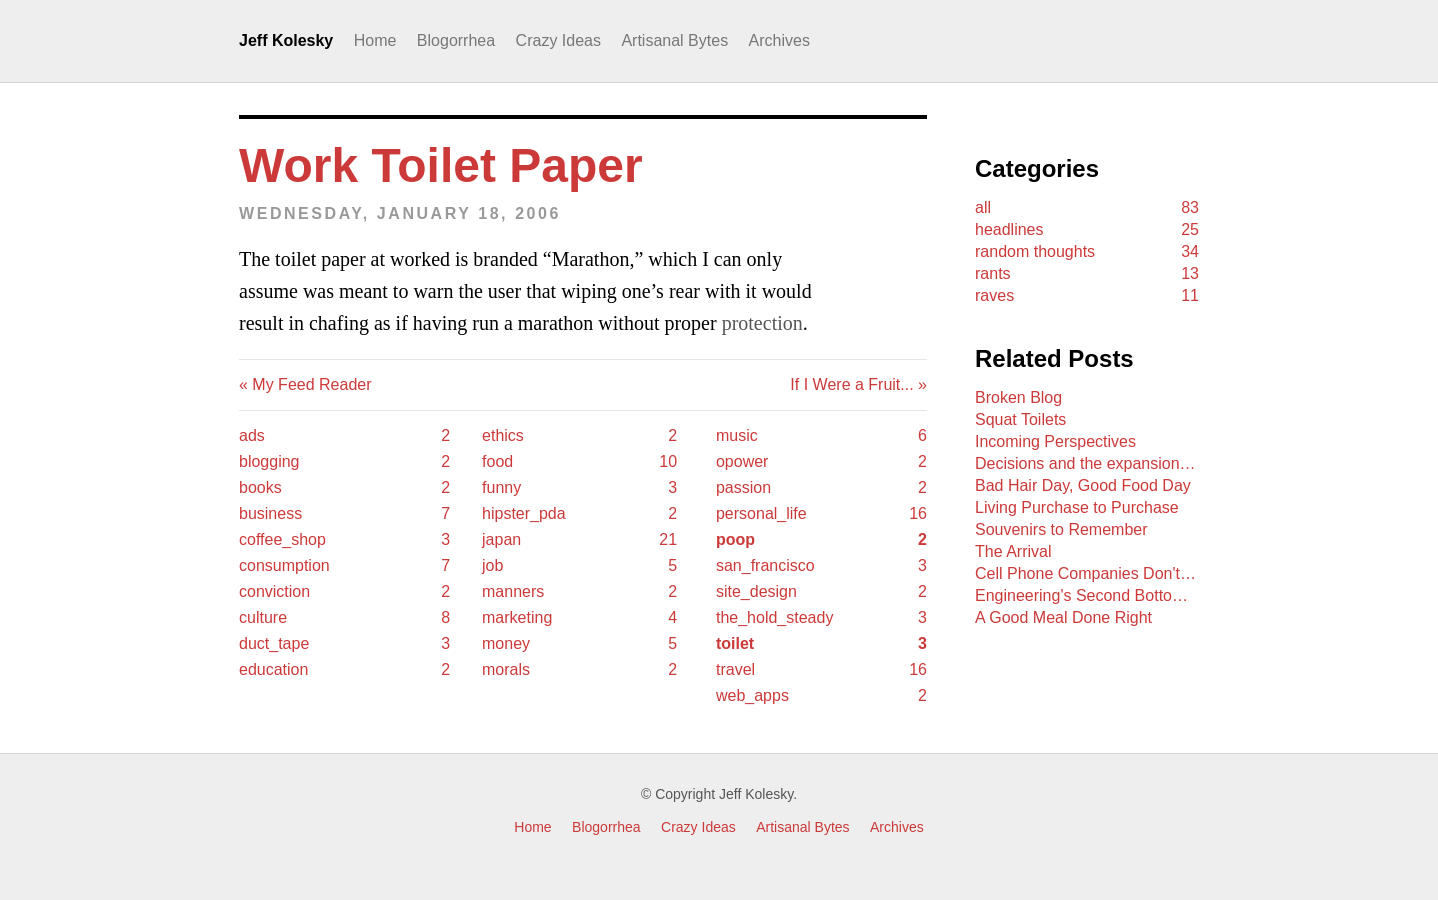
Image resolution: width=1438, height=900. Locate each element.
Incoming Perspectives (1055, 441)
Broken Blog (1018, 397)
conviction (344, 592)
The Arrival (1013, 551)
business (344, 514)
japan (579, 540)
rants (1087, 274)
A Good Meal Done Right (1063, 617)
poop (821, 540)
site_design (821, 592)
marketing (579, 618)
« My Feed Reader (305, 384)
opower (821, 462)
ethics (579, 436)
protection (762, 323)
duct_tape (344, 644)
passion (821, 488)
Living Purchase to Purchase (1077, 507)
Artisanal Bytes (674, 40)
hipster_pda (579, 514)
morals (579, 670)
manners (579, 592)
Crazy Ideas (558, 40)
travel (821, 670)
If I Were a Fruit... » (858, 384)
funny (579, 488)
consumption (344, 566)
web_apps (821, 696)
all (1087, 208)
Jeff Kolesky (286, 40)
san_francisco (821, 566)
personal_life (821, 514)
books (344, 488)
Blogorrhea (456, 40)
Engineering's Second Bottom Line (1087, 595)
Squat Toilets (1020, 419)
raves (1087, 296)
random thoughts (1087, 252)
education (344, 670)
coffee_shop (344, 540)
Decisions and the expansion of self (1087, 463)
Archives (779, 40)
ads (344, 436)
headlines (1087, 230)
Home (375, 40)
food (579, 462)
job (579, 566)
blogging (344, 462)
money (579, 644)
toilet (821, 644)
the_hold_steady (821, 618)
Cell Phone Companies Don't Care (1087, 573)
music (821, 436)
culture (344, 618)
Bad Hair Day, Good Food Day (1083, 485)
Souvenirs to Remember (1061, 529)
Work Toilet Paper (441, 165)
